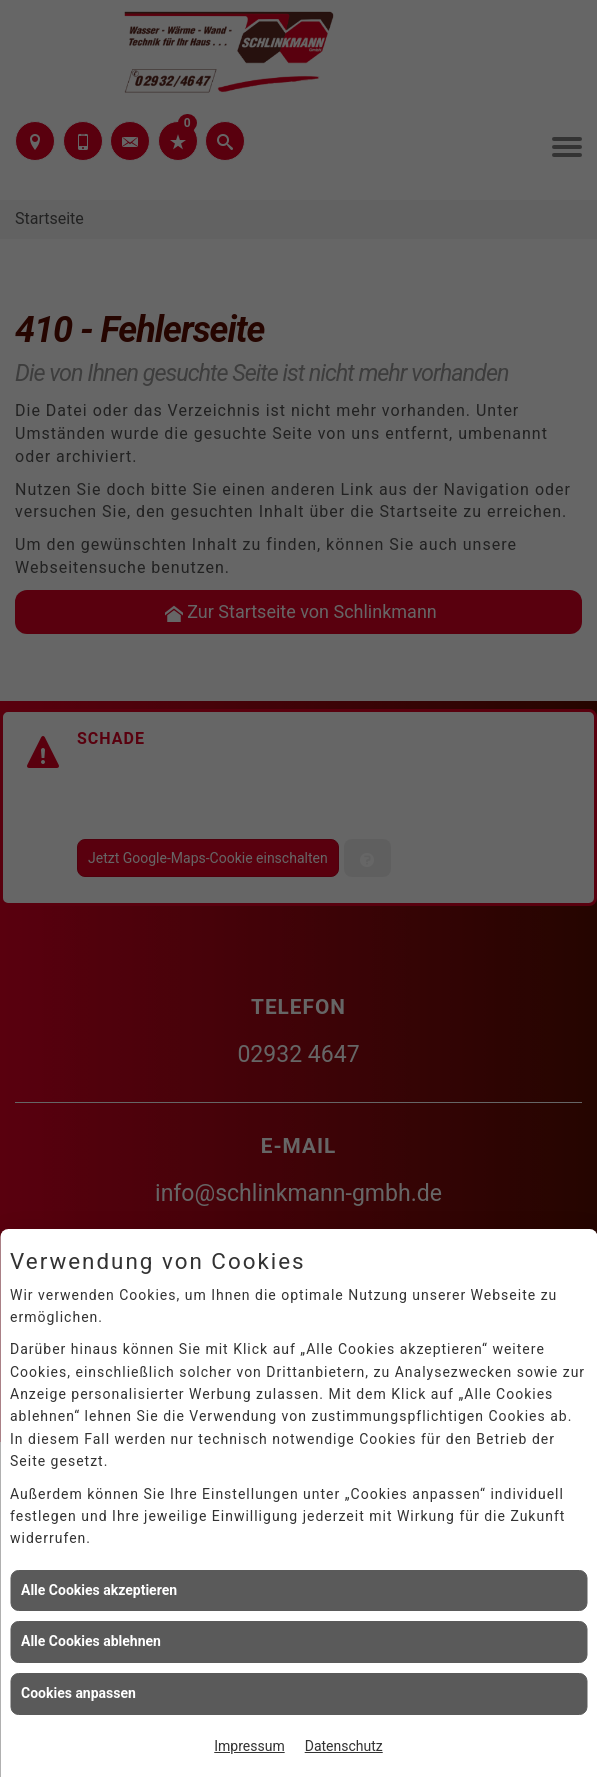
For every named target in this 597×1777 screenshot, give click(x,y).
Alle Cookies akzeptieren (99, 1590)
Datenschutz (344, 1746)
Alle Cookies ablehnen (91, 1641)
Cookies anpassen (78, 1693)
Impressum (249, 1746)
